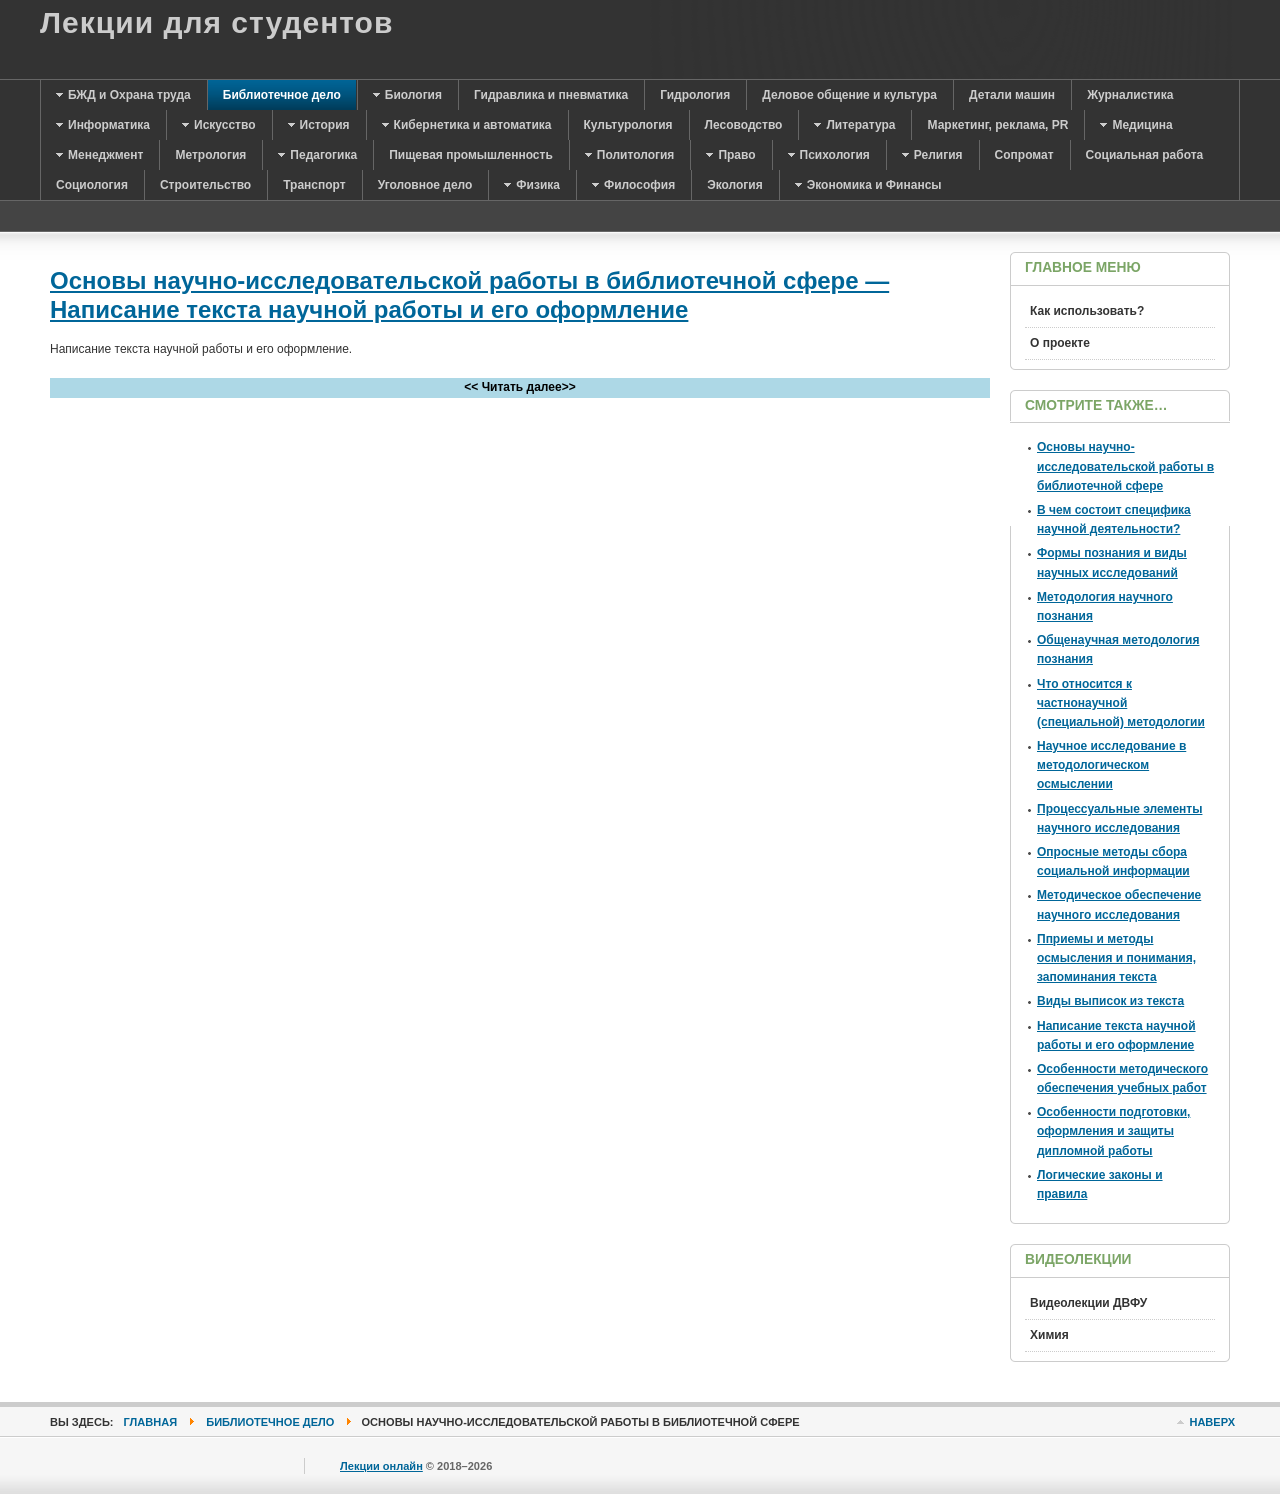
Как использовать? (1087, 311)
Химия (1049, 1335)
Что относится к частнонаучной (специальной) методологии (1121, 703)
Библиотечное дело (270, 1422)
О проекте (1060, 343)
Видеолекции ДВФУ (1088, 1303)
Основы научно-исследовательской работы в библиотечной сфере (1125, 466)
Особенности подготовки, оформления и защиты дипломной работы (1113, 1131)
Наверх (1212, 1422)
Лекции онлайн (381, 1466)
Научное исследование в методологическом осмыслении (1111, 765)
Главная (151, 1422)
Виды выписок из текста (1110, 1001)
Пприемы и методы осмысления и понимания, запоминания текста (1116, 958)
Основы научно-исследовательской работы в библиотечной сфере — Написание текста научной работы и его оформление (469, 295)
